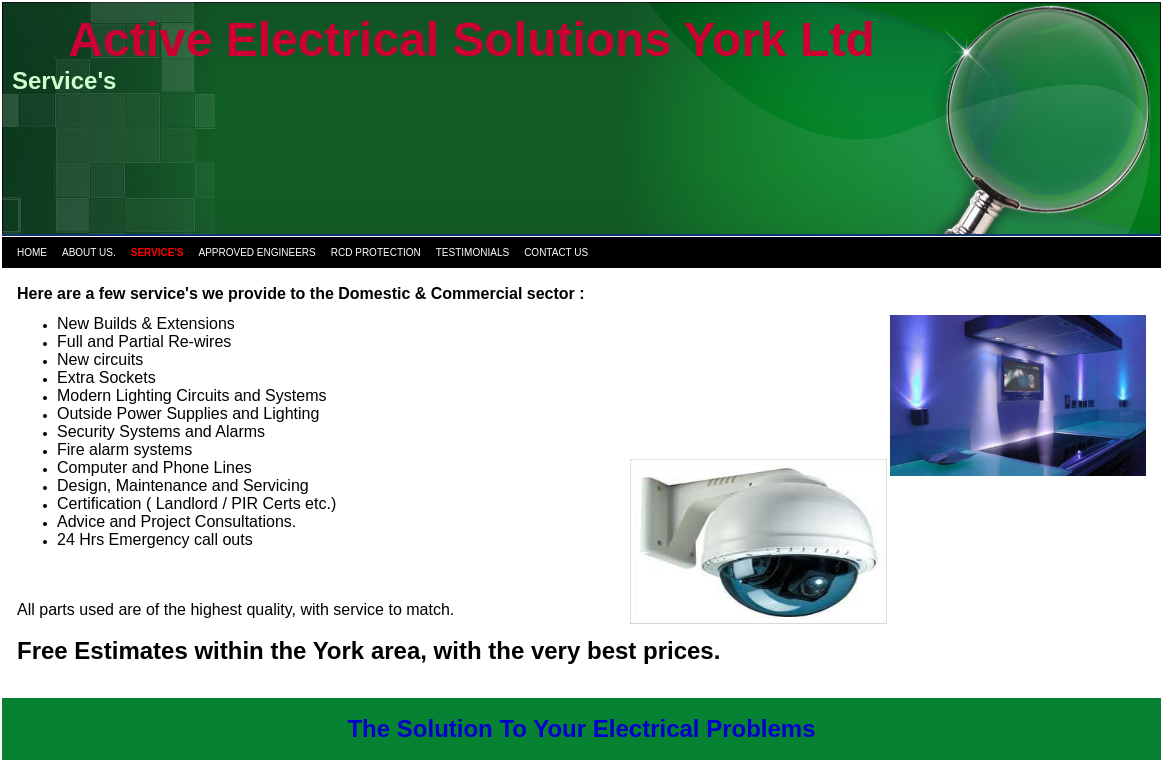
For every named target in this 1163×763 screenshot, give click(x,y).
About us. (89, 252)
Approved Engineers (257, 252)
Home (32, 252)
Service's (157, 252)
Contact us (556, 252)
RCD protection (376, 252)
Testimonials (472, 252)
